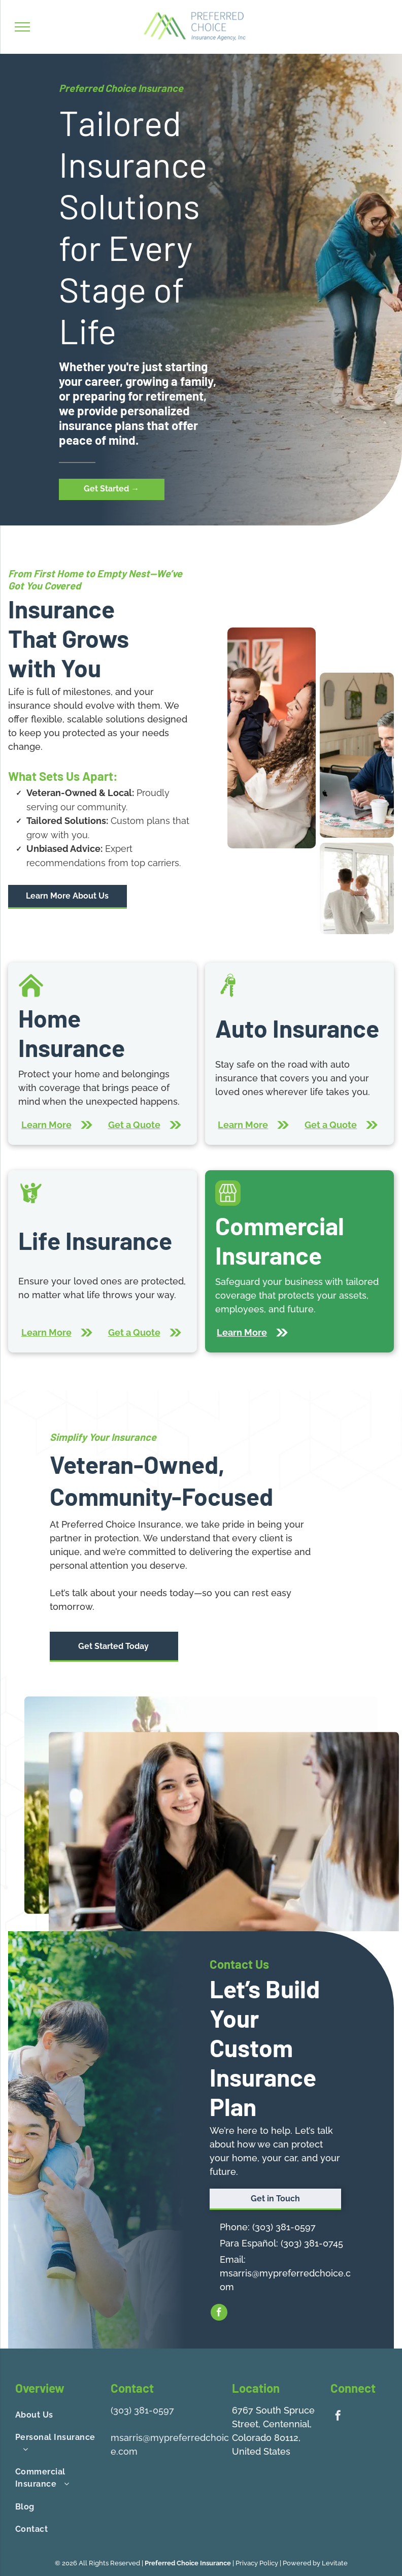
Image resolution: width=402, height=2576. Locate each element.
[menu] (22, 27)
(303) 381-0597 (284, 2227)
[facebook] (219, 2313)
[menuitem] (59, 2414)
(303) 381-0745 (312, 2243)
